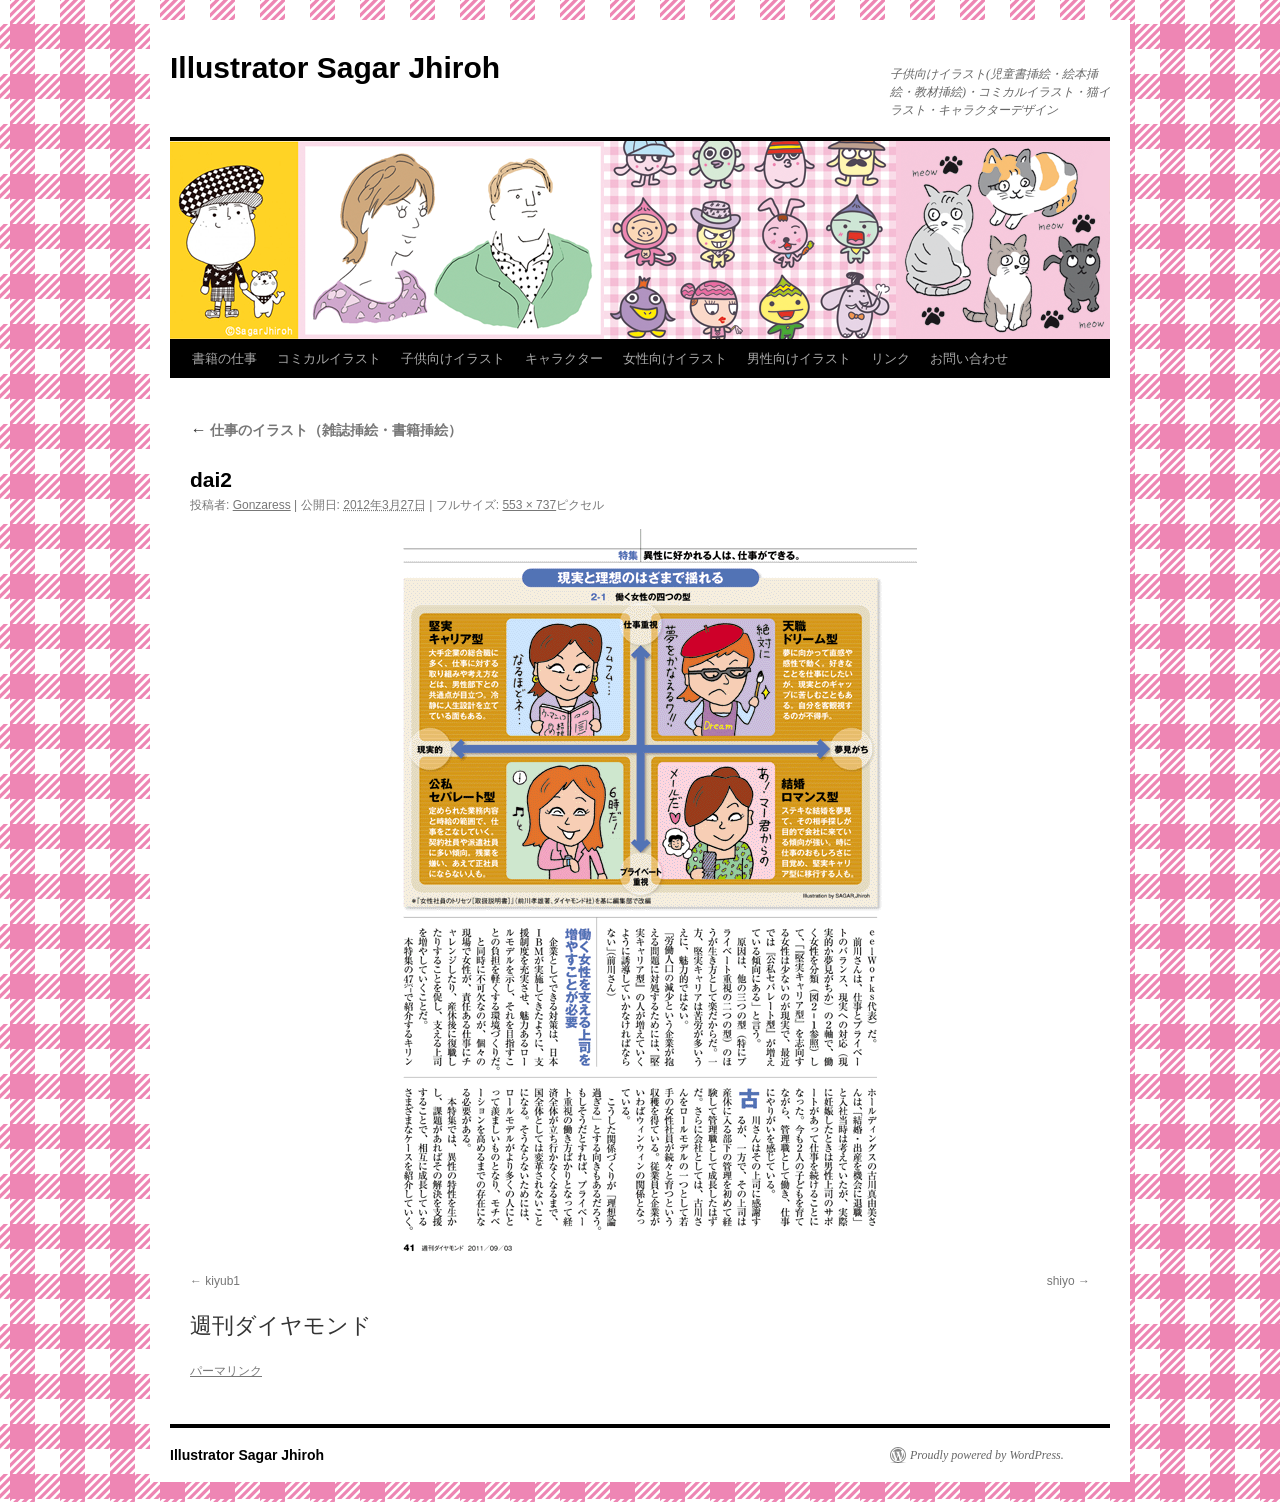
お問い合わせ (969, 358)
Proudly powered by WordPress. (987, 1455)
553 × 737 (529, 505)
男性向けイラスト (799, 358)
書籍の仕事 (224, 358)
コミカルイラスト (329, 358)
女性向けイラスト (675, 358)
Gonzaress (262, 505)
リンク (890, 358)
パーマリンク (226, 1371)
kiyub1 (222, 1281)
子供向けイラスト (453, 358)
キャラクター (564, 358)
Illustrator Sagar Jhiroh (335, 67)
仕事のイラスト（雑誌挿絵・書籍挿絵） (326, 430)
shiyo (1061, 1281)
